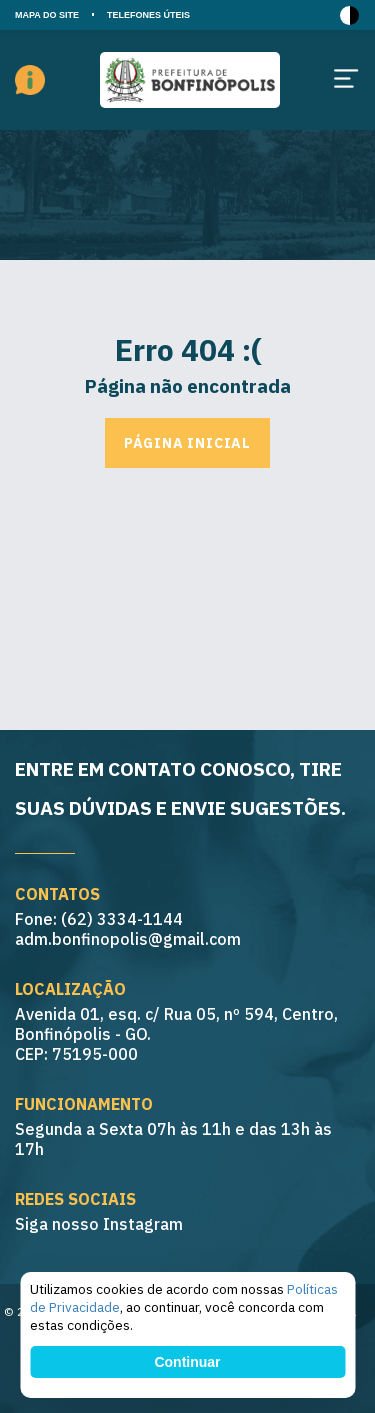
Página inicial (187, 443)
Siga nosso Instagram (99, 1224)
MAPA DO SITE (47, 15)
